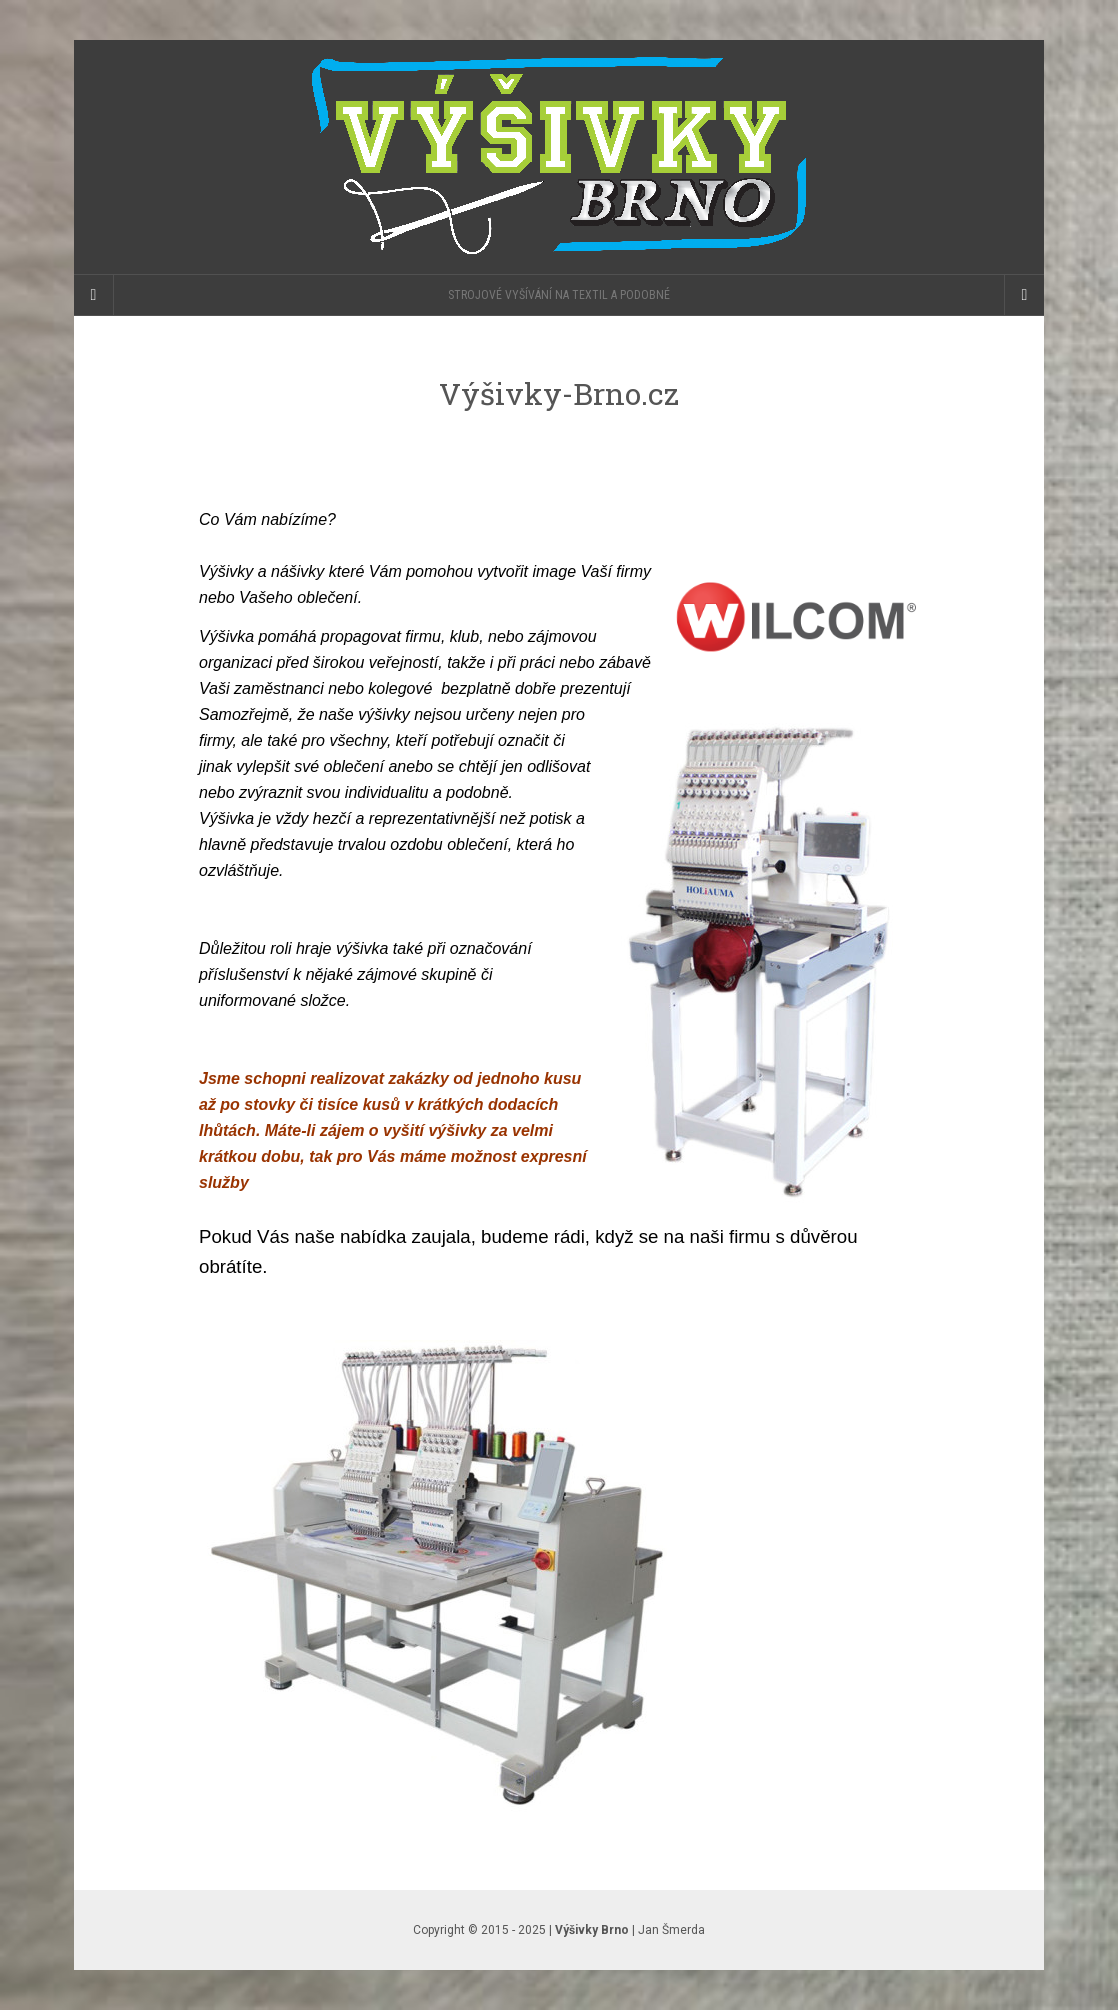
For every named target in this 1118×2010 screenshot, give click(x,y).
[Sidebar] (94, 295)
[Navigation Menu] (1024, 295)
